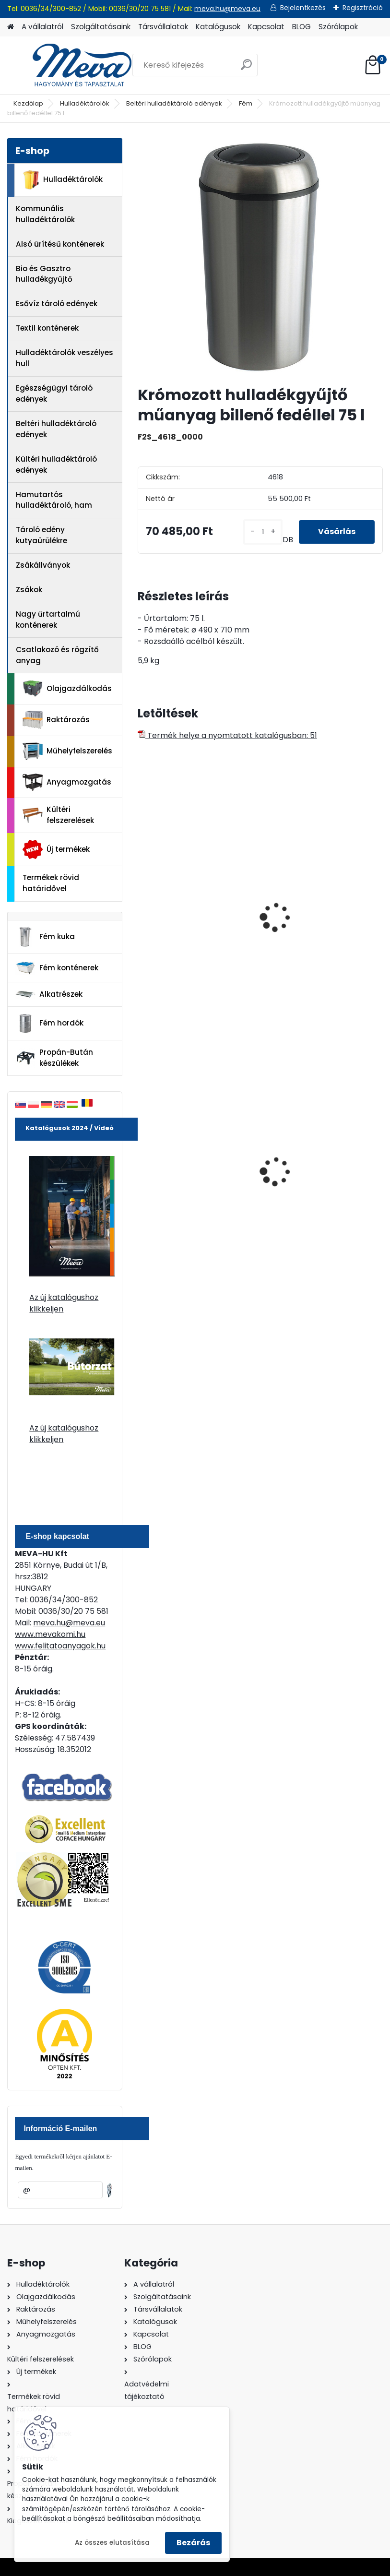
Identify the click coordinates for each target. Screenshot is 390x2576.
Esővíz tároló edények (56, 303)
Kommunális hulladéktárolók (45, 214)
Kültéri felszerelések (58, 814)
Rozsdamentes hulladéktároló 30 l (179, 926)
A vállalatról (42, 27)
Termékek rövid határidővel (51, 883)
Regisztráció (363, 7)
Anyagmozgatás (67, 782)
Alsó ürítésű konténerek (60, 244)
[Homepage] (10, 27)
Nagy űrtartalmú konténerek (48, 619)
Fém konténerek (56, 967)
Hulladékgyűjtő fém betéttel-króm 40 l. (307, 926)
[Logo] (73, 65)
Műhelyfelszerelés (67, 751)
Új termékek (56, 849)
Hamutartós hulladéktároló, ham (54, 500)
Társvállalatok (163, 27)
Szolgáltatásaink (100, 27)
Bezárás (193, 2542)
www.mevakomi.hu (50, 1634)
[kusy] (262, 532)
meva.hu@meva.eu (227, 8)
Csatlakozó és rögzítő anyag (57, 655)
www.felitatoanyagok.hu (60, 1645)
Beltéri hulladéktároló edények (174, 103)
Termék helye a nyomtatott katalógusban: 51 (227, 735)
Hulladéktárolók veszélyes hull (64, 358)
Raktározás (56, 720)
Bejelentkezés (303, 7)
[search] (246, 68)
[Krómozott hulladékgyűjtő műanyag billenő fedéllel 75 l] (260, 258)
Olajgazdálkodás (67, 689)
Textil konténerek (47, 328)
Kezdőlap (28, 103)
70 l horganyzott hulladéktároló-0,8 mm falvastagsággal (188, 1176)
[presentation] (142, 906)
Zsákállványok (43, 565)
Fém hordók (49, 1024)
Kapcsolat (266, 27)
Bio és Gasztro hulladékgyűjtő (44, 274)
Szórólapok (338, 27)
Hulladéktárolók (84, 103)
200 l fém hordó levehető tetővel (316, 1174)
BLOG (301, 27)
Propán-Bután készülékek (54, 1057)
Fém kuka (45, 937)
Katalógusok (218, 27)
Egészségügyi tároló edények (54, 393)
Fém (245, 103)
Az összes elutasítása (112, 2542)
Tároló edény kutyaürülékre (41, 535)
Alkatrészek (49, 994)
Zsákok (29, 589)
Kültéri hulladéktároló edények (56, 464)
